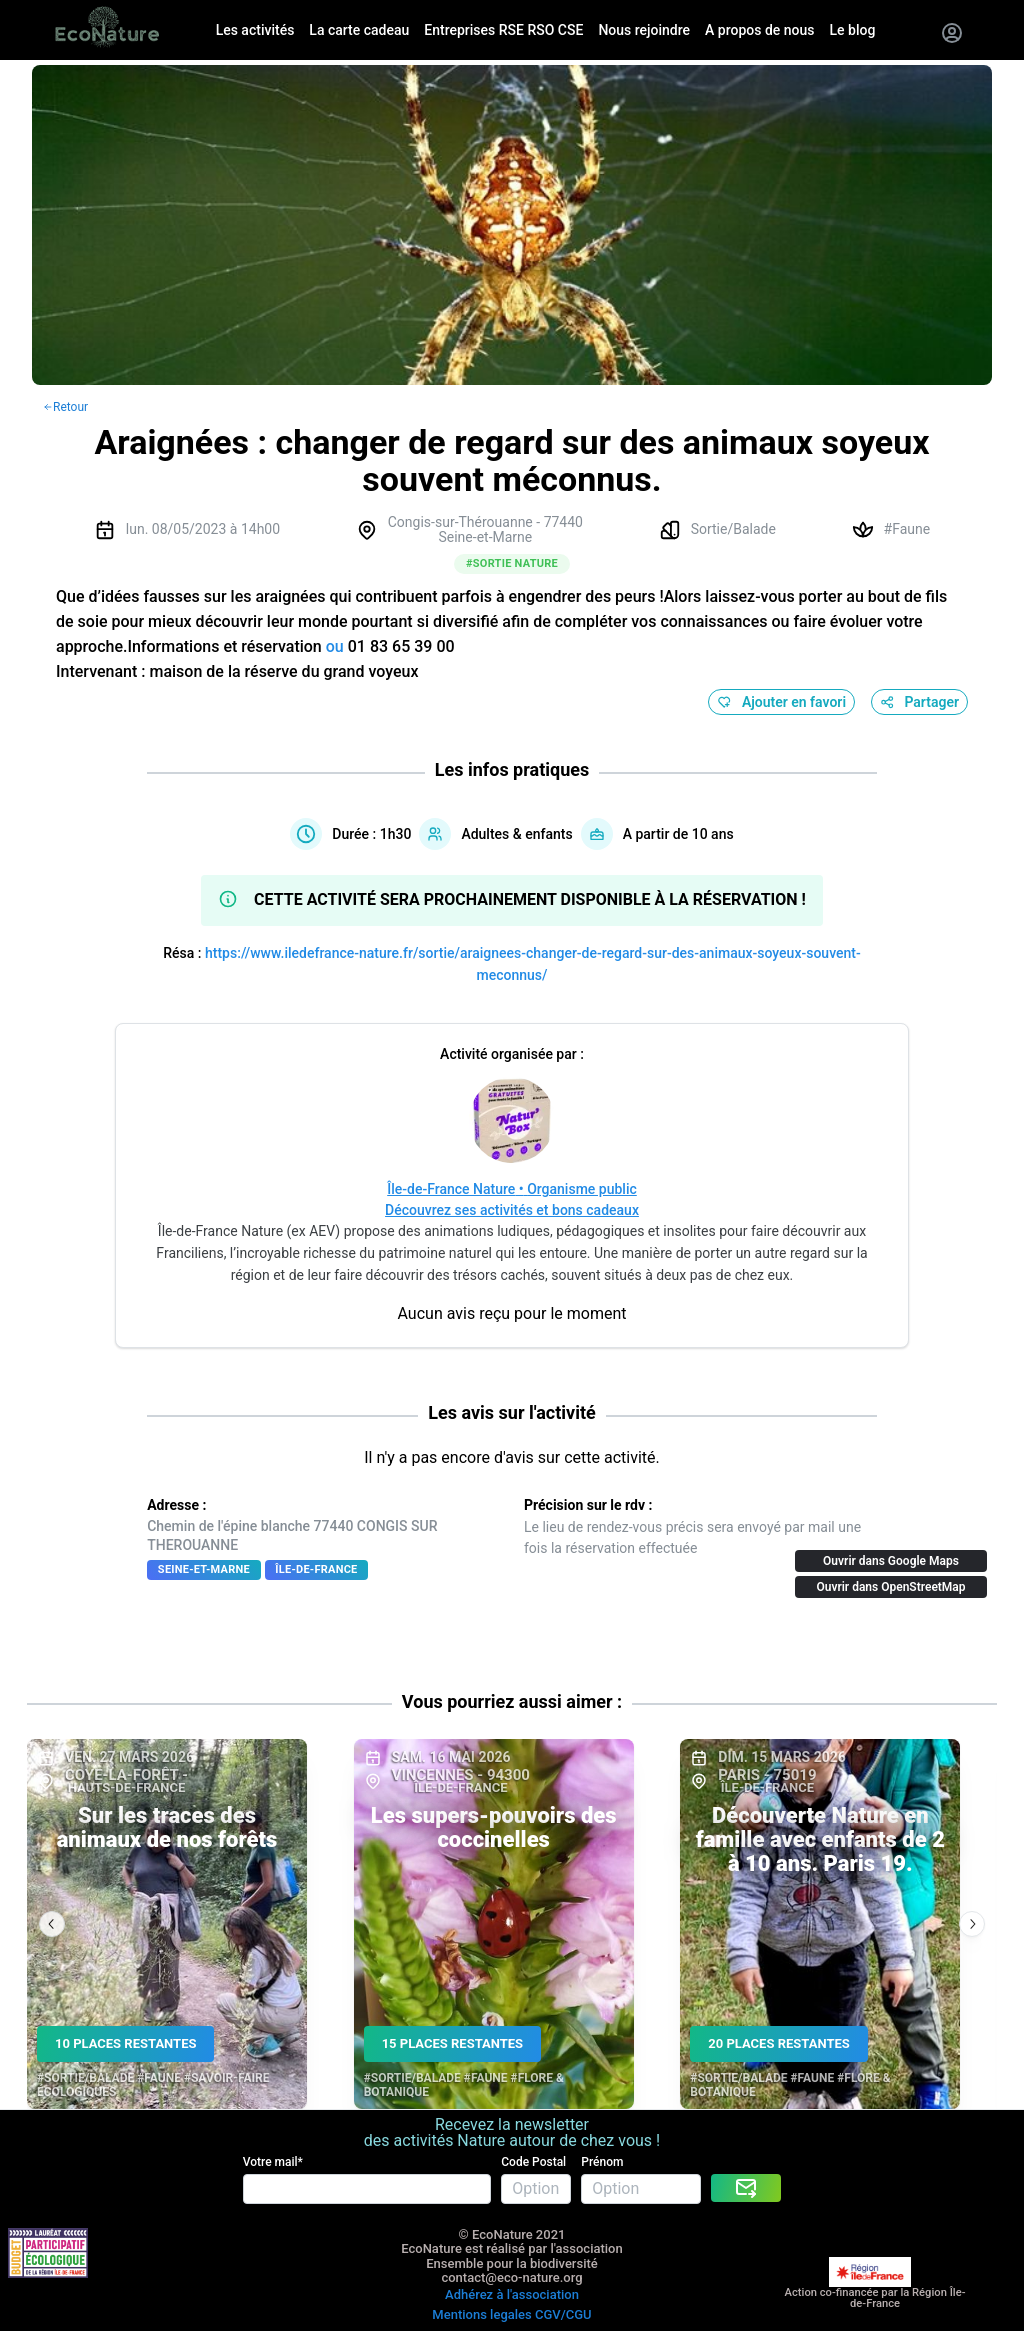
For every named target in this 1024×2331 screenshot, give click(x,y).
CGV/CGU (563, 2314)
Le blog (853, 30)
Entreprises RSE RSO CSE (503, 30)
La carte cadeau (359, 30)
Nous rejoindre (644, 30)
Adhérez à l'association (512, 2294)
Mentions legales (481, 2314)
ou (335, 646)
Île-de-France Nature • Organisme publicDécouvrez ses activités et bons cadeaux (512, 1199)
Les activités (255, 30)
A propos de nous (759, 30)
